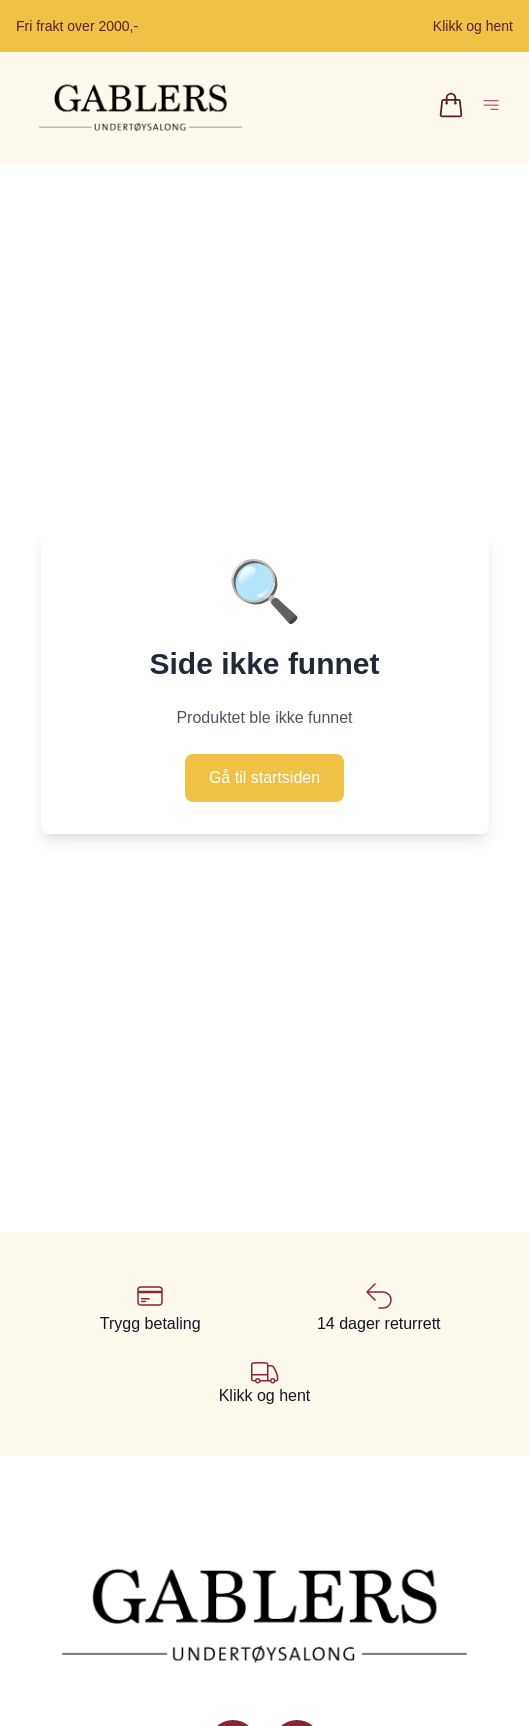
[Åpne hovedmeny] (495, 108)
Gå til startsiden (264, 777)
